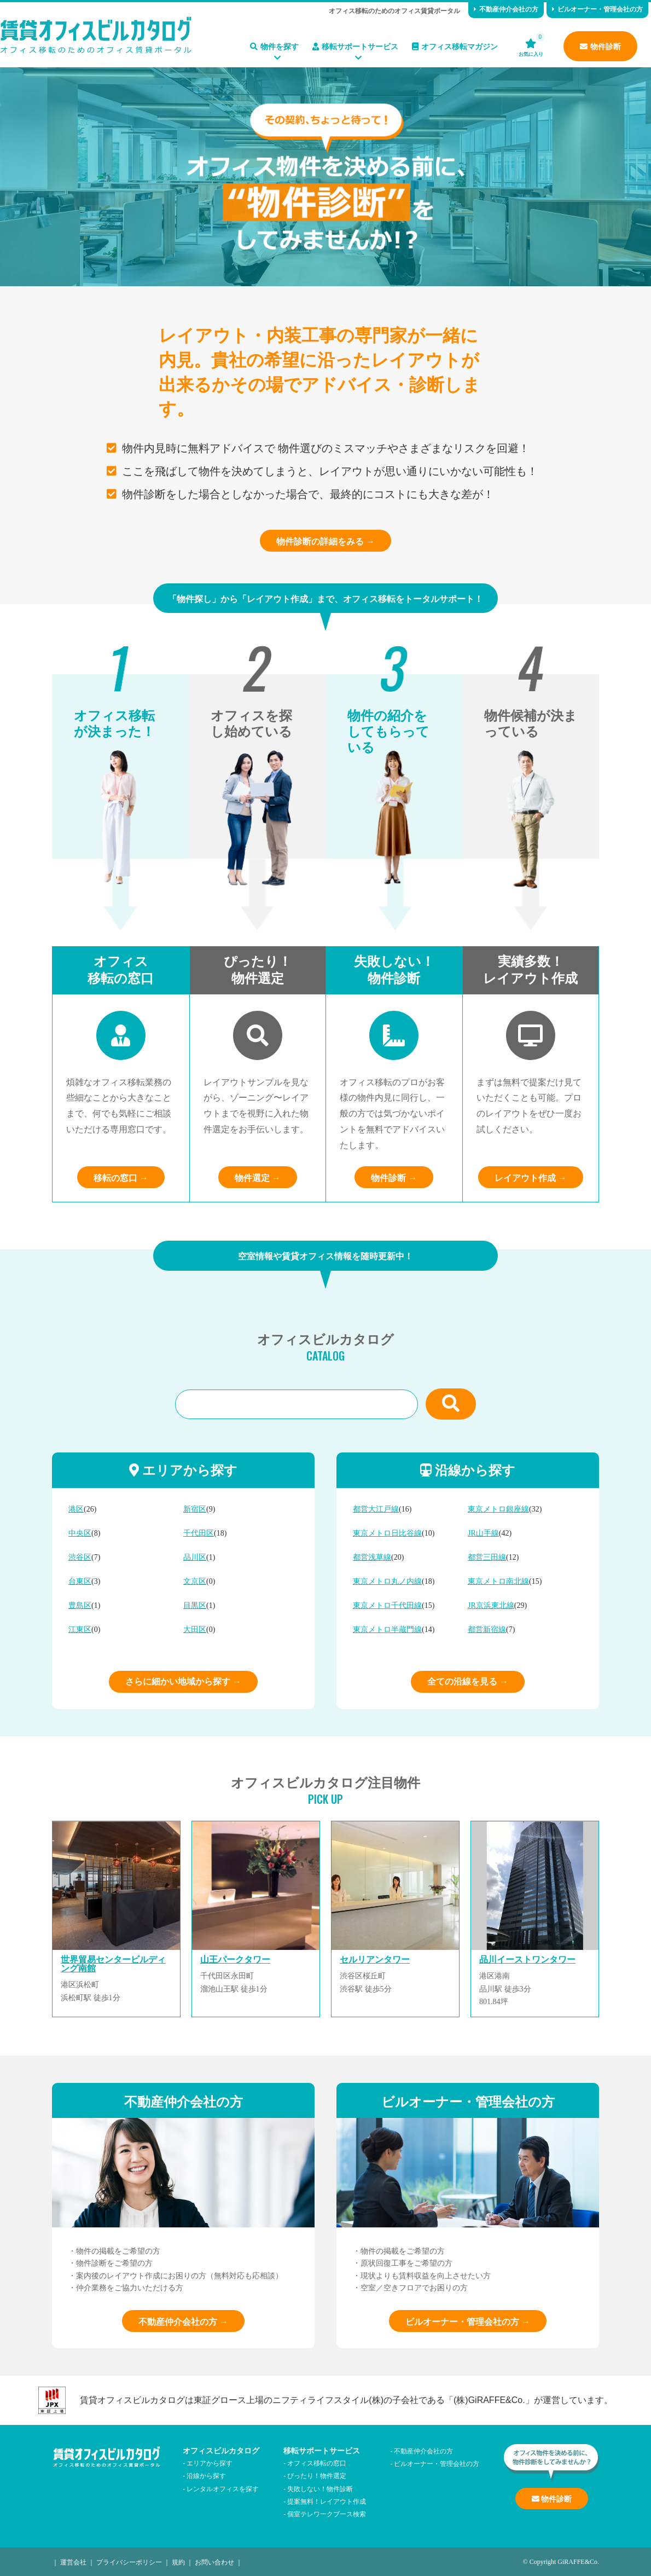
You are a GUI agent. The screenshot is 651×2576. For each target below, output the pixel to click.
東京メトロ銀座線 (498, 1509)
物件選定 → (258, 1177)
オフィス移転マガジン (455, 46)
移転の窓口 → (121, 1177)
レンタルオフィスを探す (223, 2488)
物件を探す (274, 46)
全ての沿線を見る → (467, 1681)
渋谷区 (79, 1557)
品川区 (194, 1557)
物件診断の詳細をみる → (325, 540)
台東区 (79, 1581)
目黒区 (194, 1605)
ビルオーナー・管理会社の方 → (467, 2321)
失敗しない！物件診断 (320, 2488)
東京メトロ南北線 (498, 1581)
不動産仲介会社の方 (506, 8)
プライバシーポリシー (129, 2561)
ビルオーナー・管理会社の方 (597, 8)
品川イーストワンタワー (527, 1959)
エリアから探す (210, 2462)
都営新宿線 (487, 1629)
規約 (178, 2561)
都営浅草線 (372, 1557)
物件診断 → (394, 1177)
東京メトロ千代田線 (387, 1605)
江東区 (79, 1629)
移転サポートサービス (355, 46)
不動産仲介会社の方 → (183, 2321)
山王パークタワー (235, 1959)
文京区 (194, 1581)
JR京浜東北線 (491, 1605)
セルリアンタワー (375, 1959)
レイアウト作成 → (531, 1177)
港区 (76, 1509)
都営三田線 (487, 1557)
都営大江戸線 (376, 1509)
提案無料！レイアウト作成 (326, 2500)
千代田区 (198, 1533)
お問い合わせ (214, 2561)
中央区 (79, 1533)
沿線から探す (206, 2475)
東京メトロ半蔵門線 (387, 1629)
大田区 (194, 1629)
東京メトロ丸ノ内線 (387, 1581)
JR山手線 (483, 1533)
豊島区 (79, 1605)
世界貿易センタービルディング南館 (113, 1964)
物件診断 (600, 45)
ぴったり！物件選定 (316, 2475)
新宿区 (194, 1509)
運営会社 (73, 2561)
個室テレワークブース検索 (326, 2513)
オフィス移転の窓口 (316, 2462)
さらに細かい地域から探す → (183, 1681)
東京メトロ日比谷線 (387, 1533)
